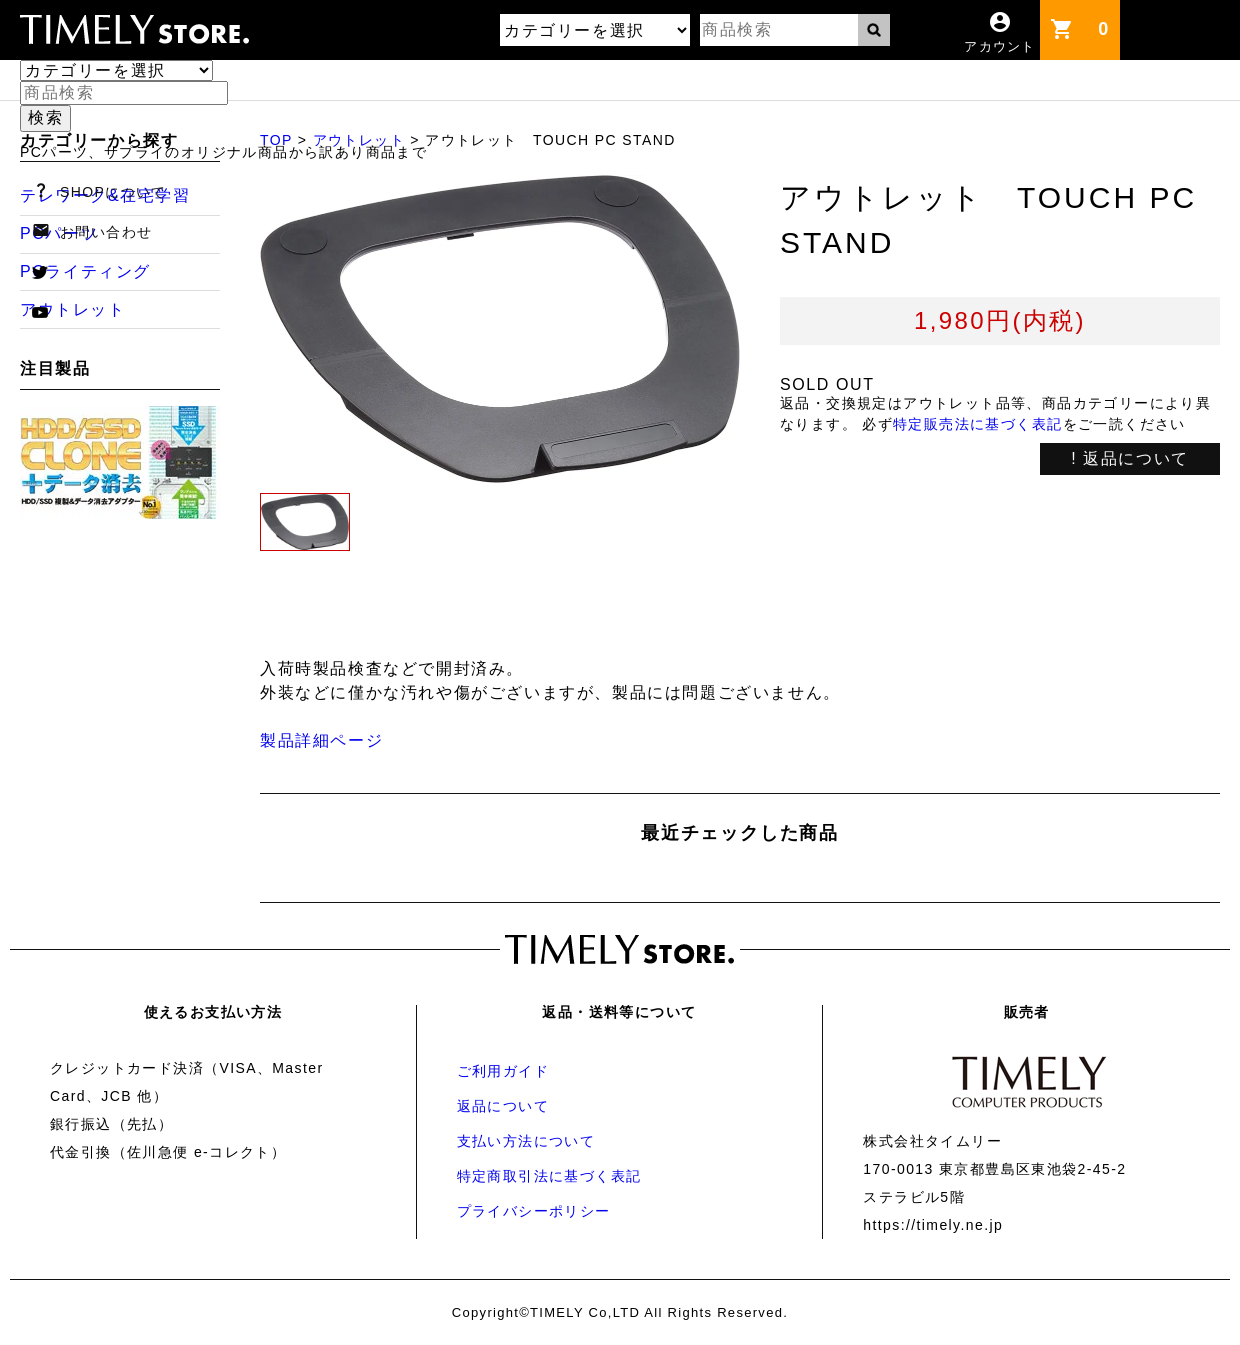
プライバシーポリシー (534, 1211)
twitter (40, 272)
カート (1109, 19)
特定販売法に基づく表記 (977, 424)
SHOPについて (113, 192)
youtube (40, 312)
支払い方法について (526, 1141)
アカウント (1000, 46)
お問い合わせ (106, 232)
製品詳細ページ (321, 740)
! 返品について (1130, 458)
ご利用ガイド (503, 1071)
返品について (503, 1106)
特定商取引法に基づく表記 (549, 1176)
